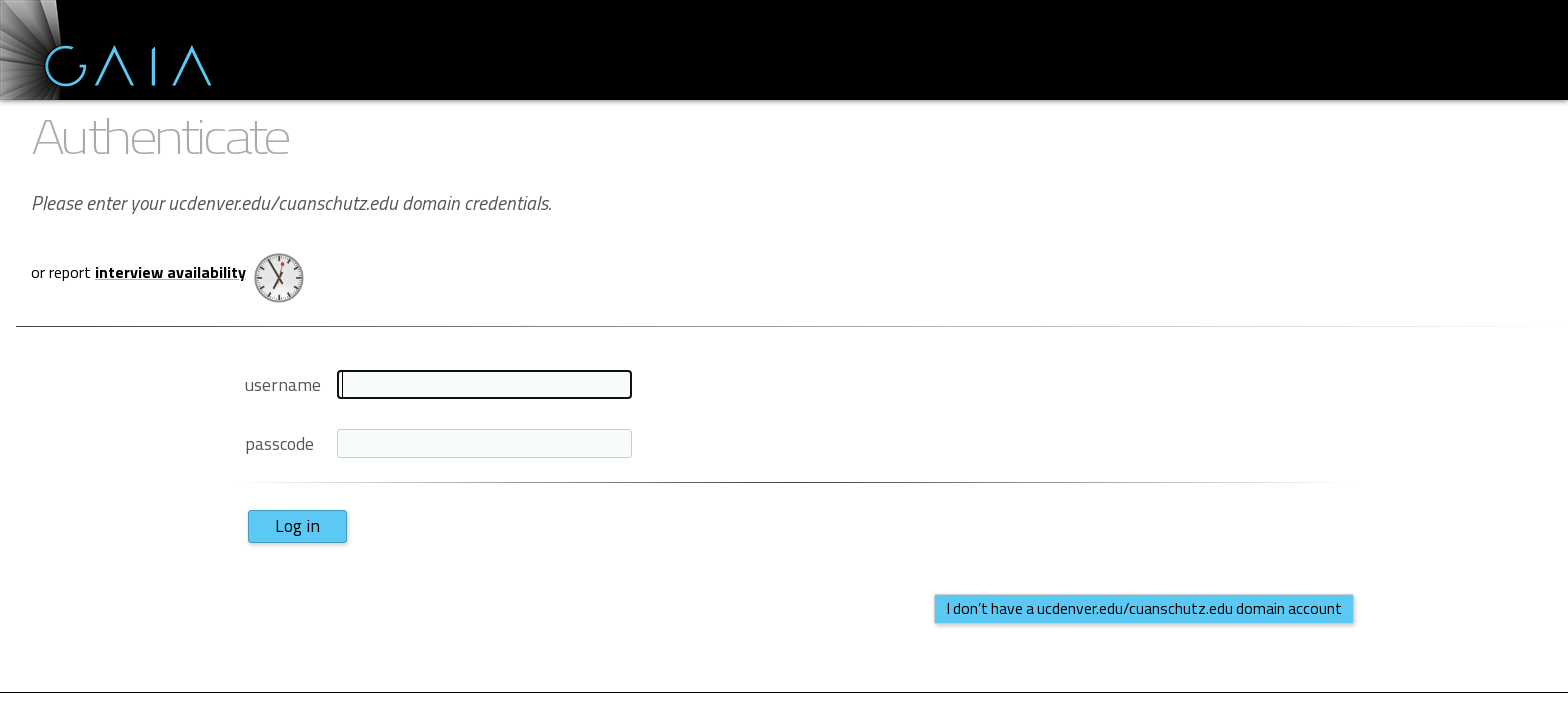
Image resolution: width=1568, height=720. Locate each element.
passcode (279, 443)
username (283, 384)
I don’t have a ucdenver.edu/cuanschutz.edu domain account (1144, 608)
